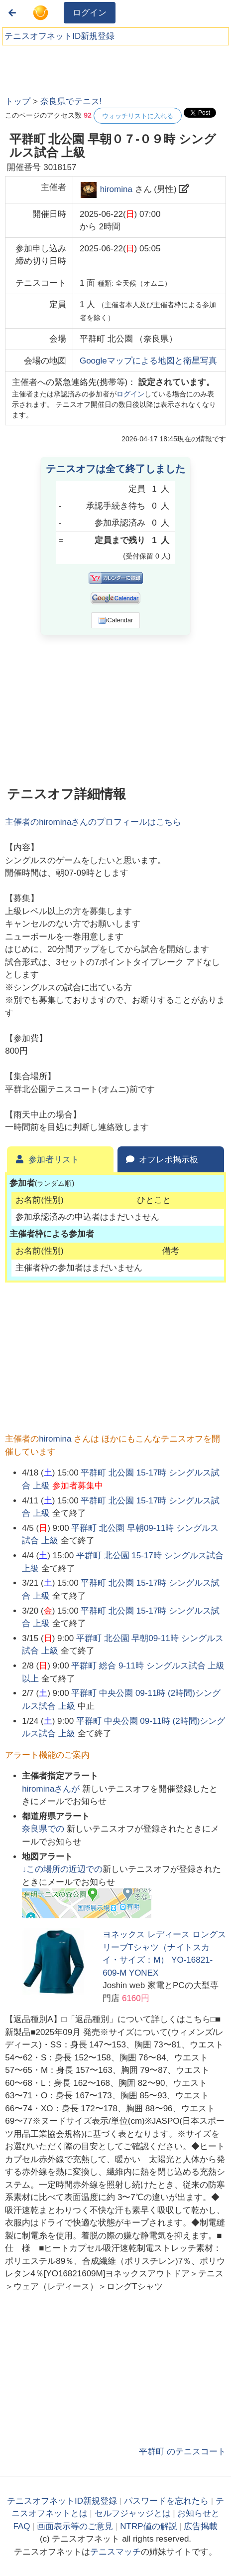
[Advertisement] (79, 67)
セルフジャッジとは (133, 2513)
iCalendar (115, 620)
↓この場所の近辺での (62, 1869)
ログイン (90, 12)
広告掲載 (201, 2526)
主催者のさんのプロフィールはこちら (93, 822)
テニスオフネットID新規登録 (59, 36)
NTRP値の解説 (148, 2526)
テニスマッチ (115, 2552)
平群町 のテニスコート (182, 2451)
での (44, 1829)
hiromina (116, 189)
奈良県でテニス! (71, 101)
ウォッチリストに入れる (137, 116)
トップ (17, 101)
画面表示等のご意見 (75, 2526)
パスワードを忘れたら (166, 2501)
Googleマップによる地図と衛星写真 (148, 361)
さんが (52, 1789)
